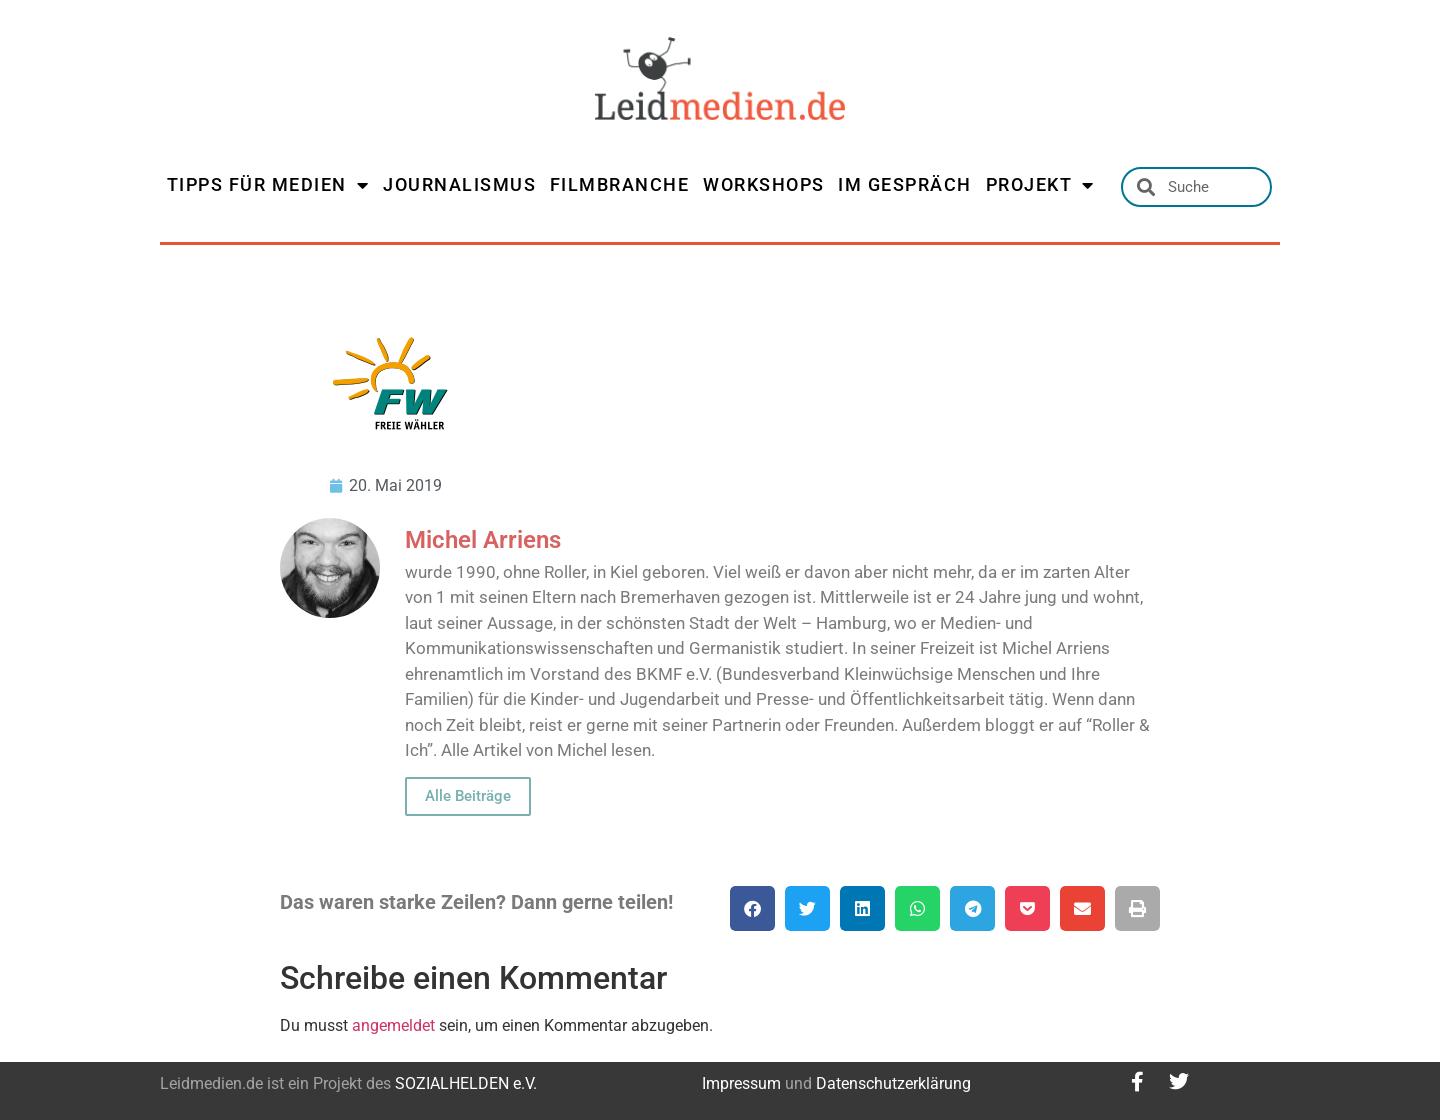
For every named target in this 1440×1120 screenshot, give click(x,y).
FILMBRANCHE (620, 184)
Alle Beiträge (468, 796)
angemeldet (393, 1025)
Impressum (741, 1083)
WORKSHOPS (764, 184)
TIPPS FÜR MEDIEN (268, 185)
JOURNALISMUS (459, 184)
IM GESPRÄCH (905, 184)
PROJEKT (1040, 185)
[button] (752, 908)
